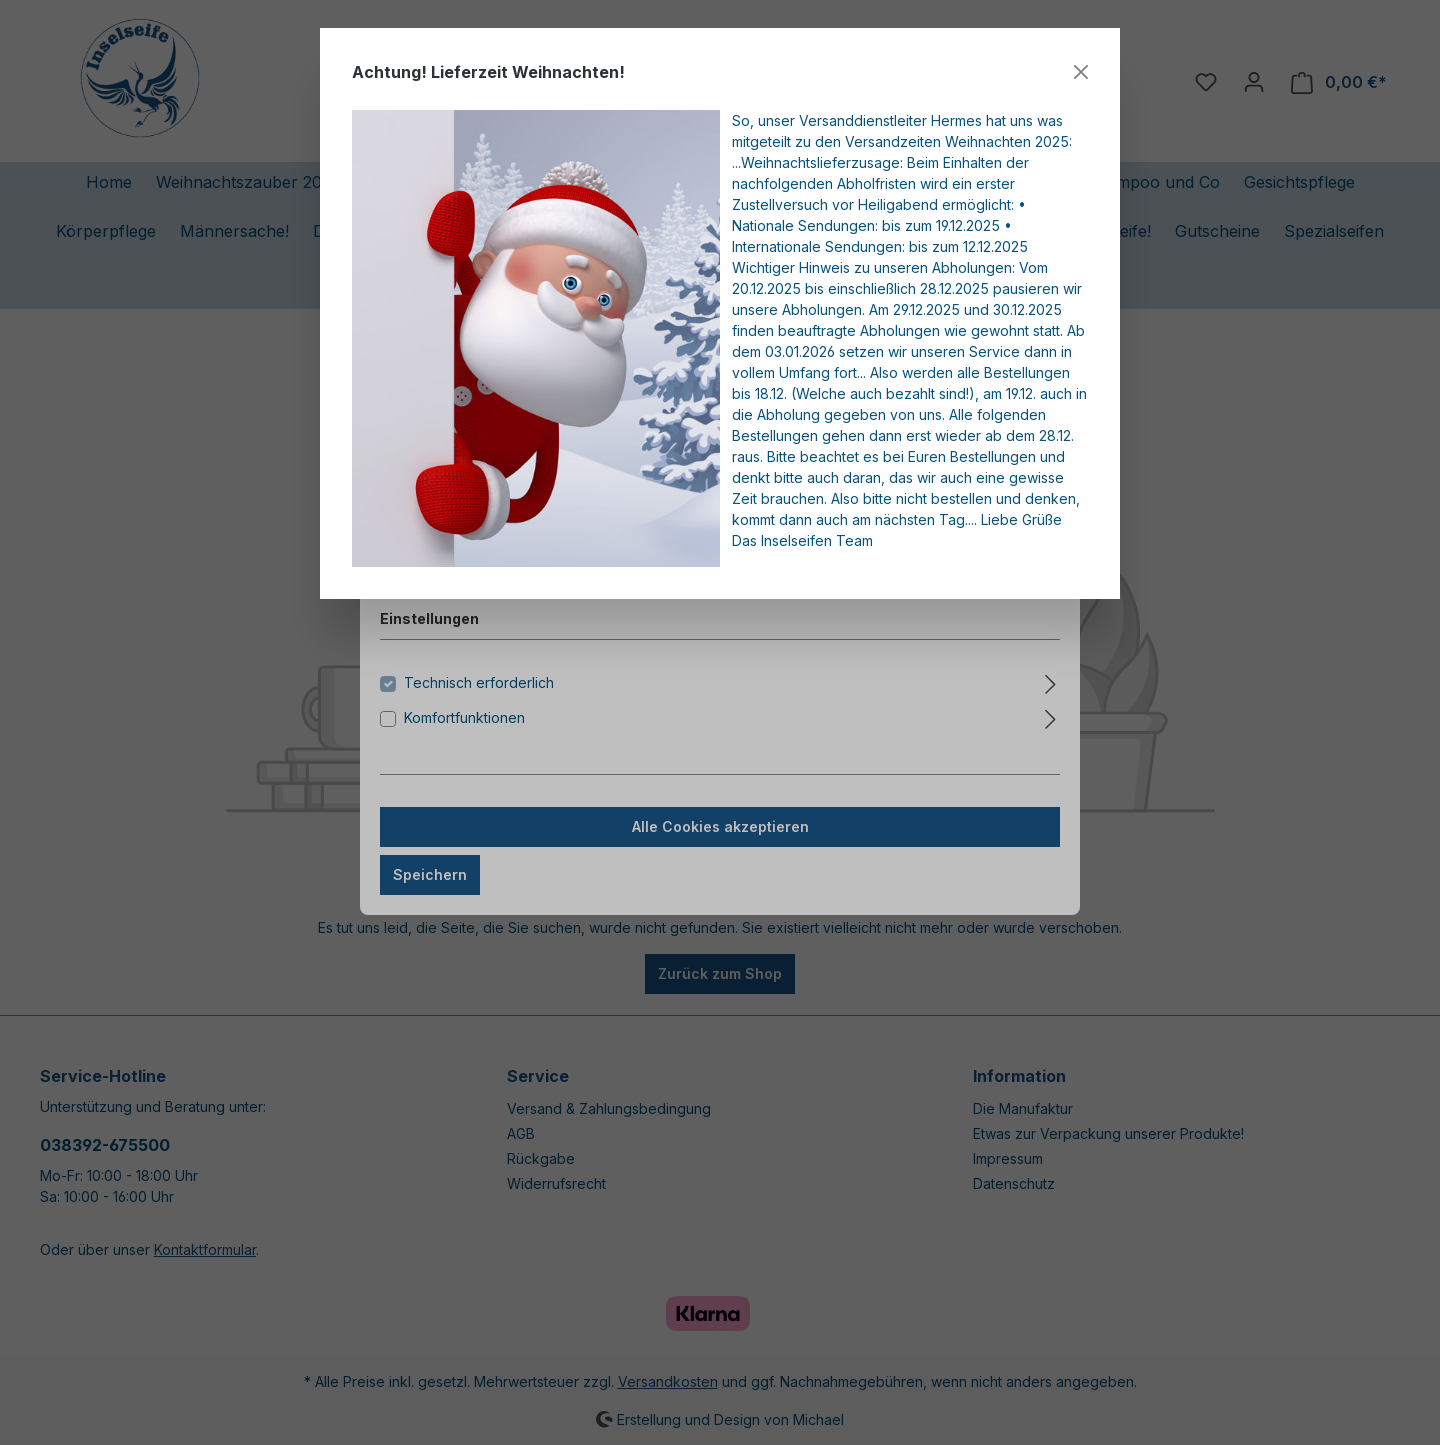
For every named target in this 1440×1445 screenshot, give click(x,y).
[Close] (1081, 72)
